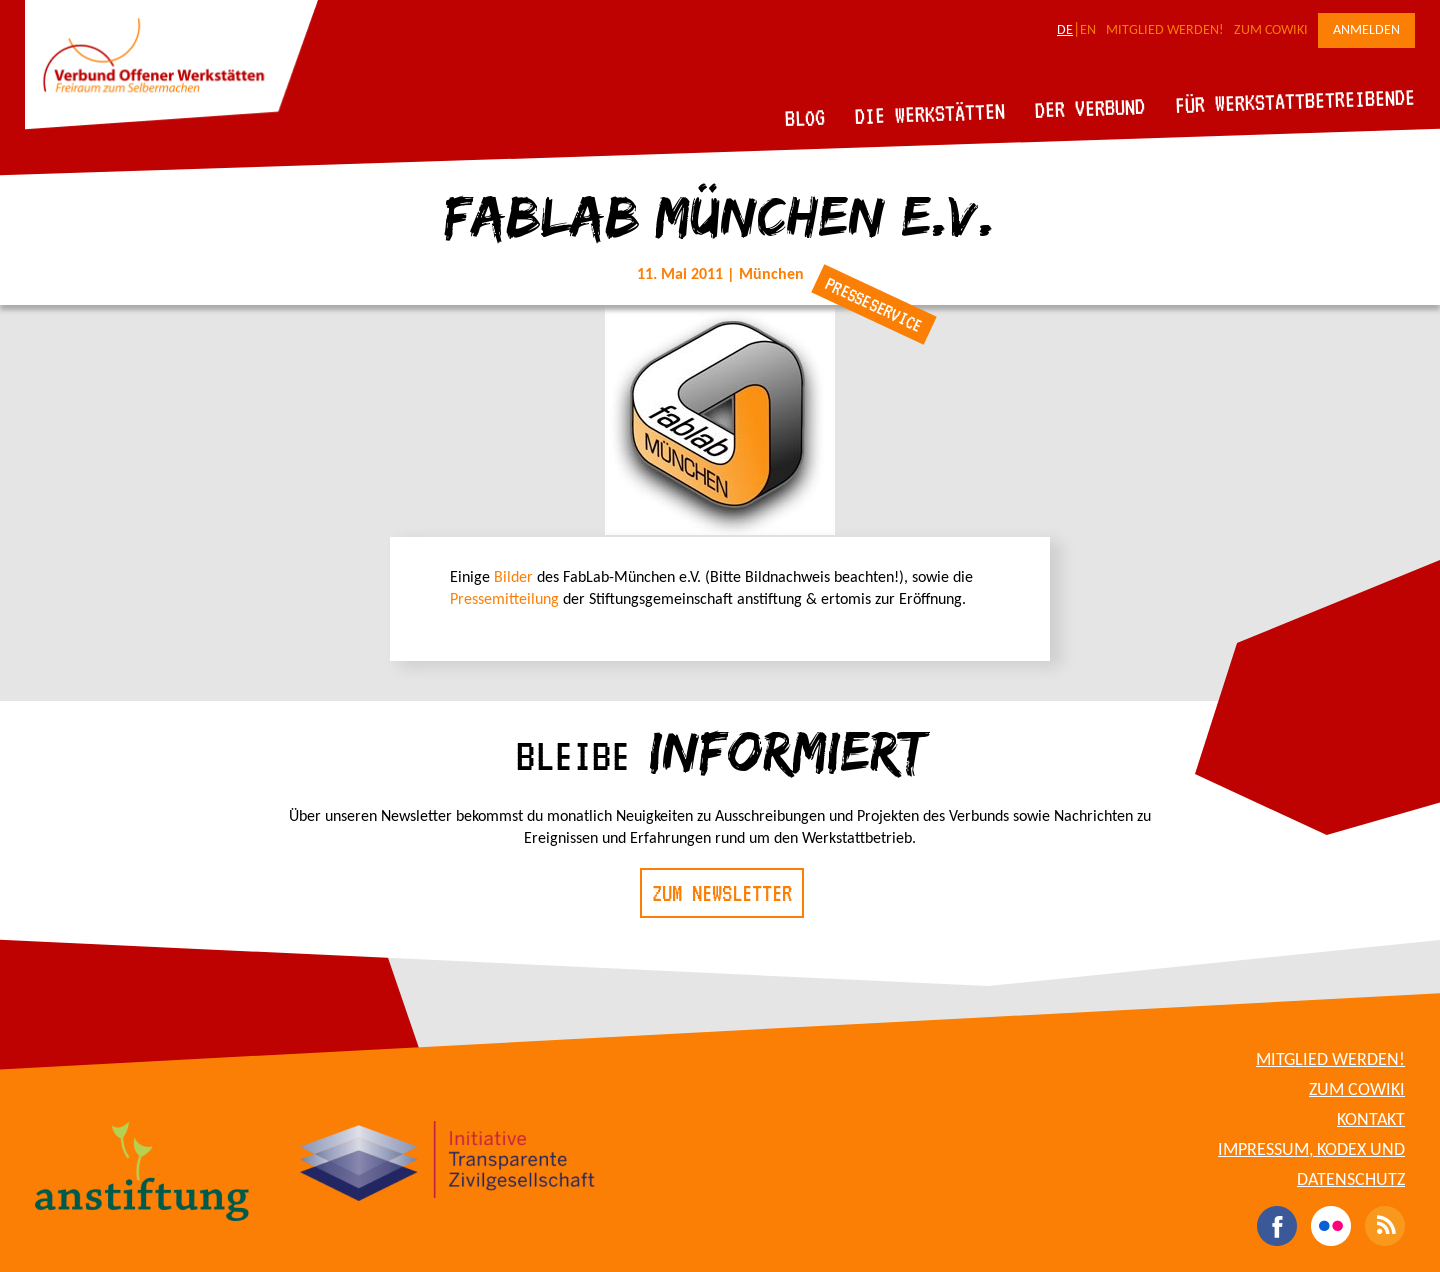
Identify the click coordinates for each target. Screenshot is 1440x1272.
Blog (805, 117)
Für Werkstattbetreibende (1294, 100)
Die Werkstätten (930, 113)
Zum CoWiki (1271, 30)
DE (1065, 30)
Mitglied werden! (1165, 30)
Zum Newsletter (722, 893)
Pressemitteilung (504, 600)
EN (1088, 30)
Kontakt (1371, 1120)
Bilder (513, 578)
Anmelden (1366, 30)
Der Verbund (1090, 108)
